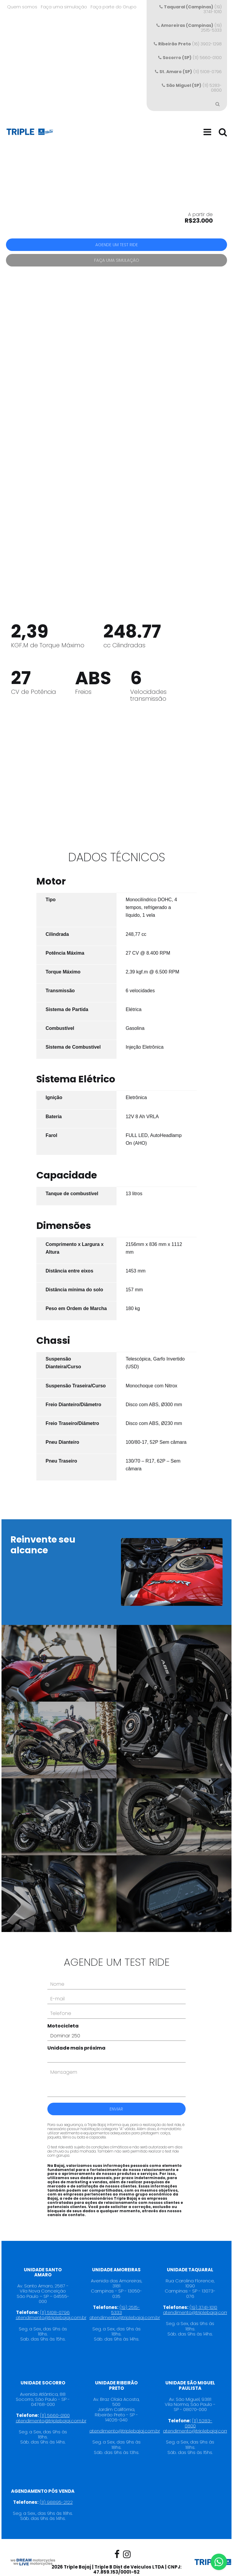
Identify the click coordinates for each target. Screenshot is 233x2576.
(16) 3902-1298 (188, 44)
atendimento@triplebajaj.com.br (51, 2304)
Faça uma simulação (64, 7)
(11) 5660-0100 (190, 58)
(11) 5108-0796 (188, 72)
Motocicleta (63, 2012)
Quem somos (22, 7)
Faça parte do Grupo (113, 7)
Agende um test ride (116, 245)
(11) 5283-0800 (192, 87)
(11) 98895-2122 (56, 2488)
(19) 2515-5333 (189, 27)
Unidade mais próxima (76, 2034)
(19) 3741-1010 (190, 9)
